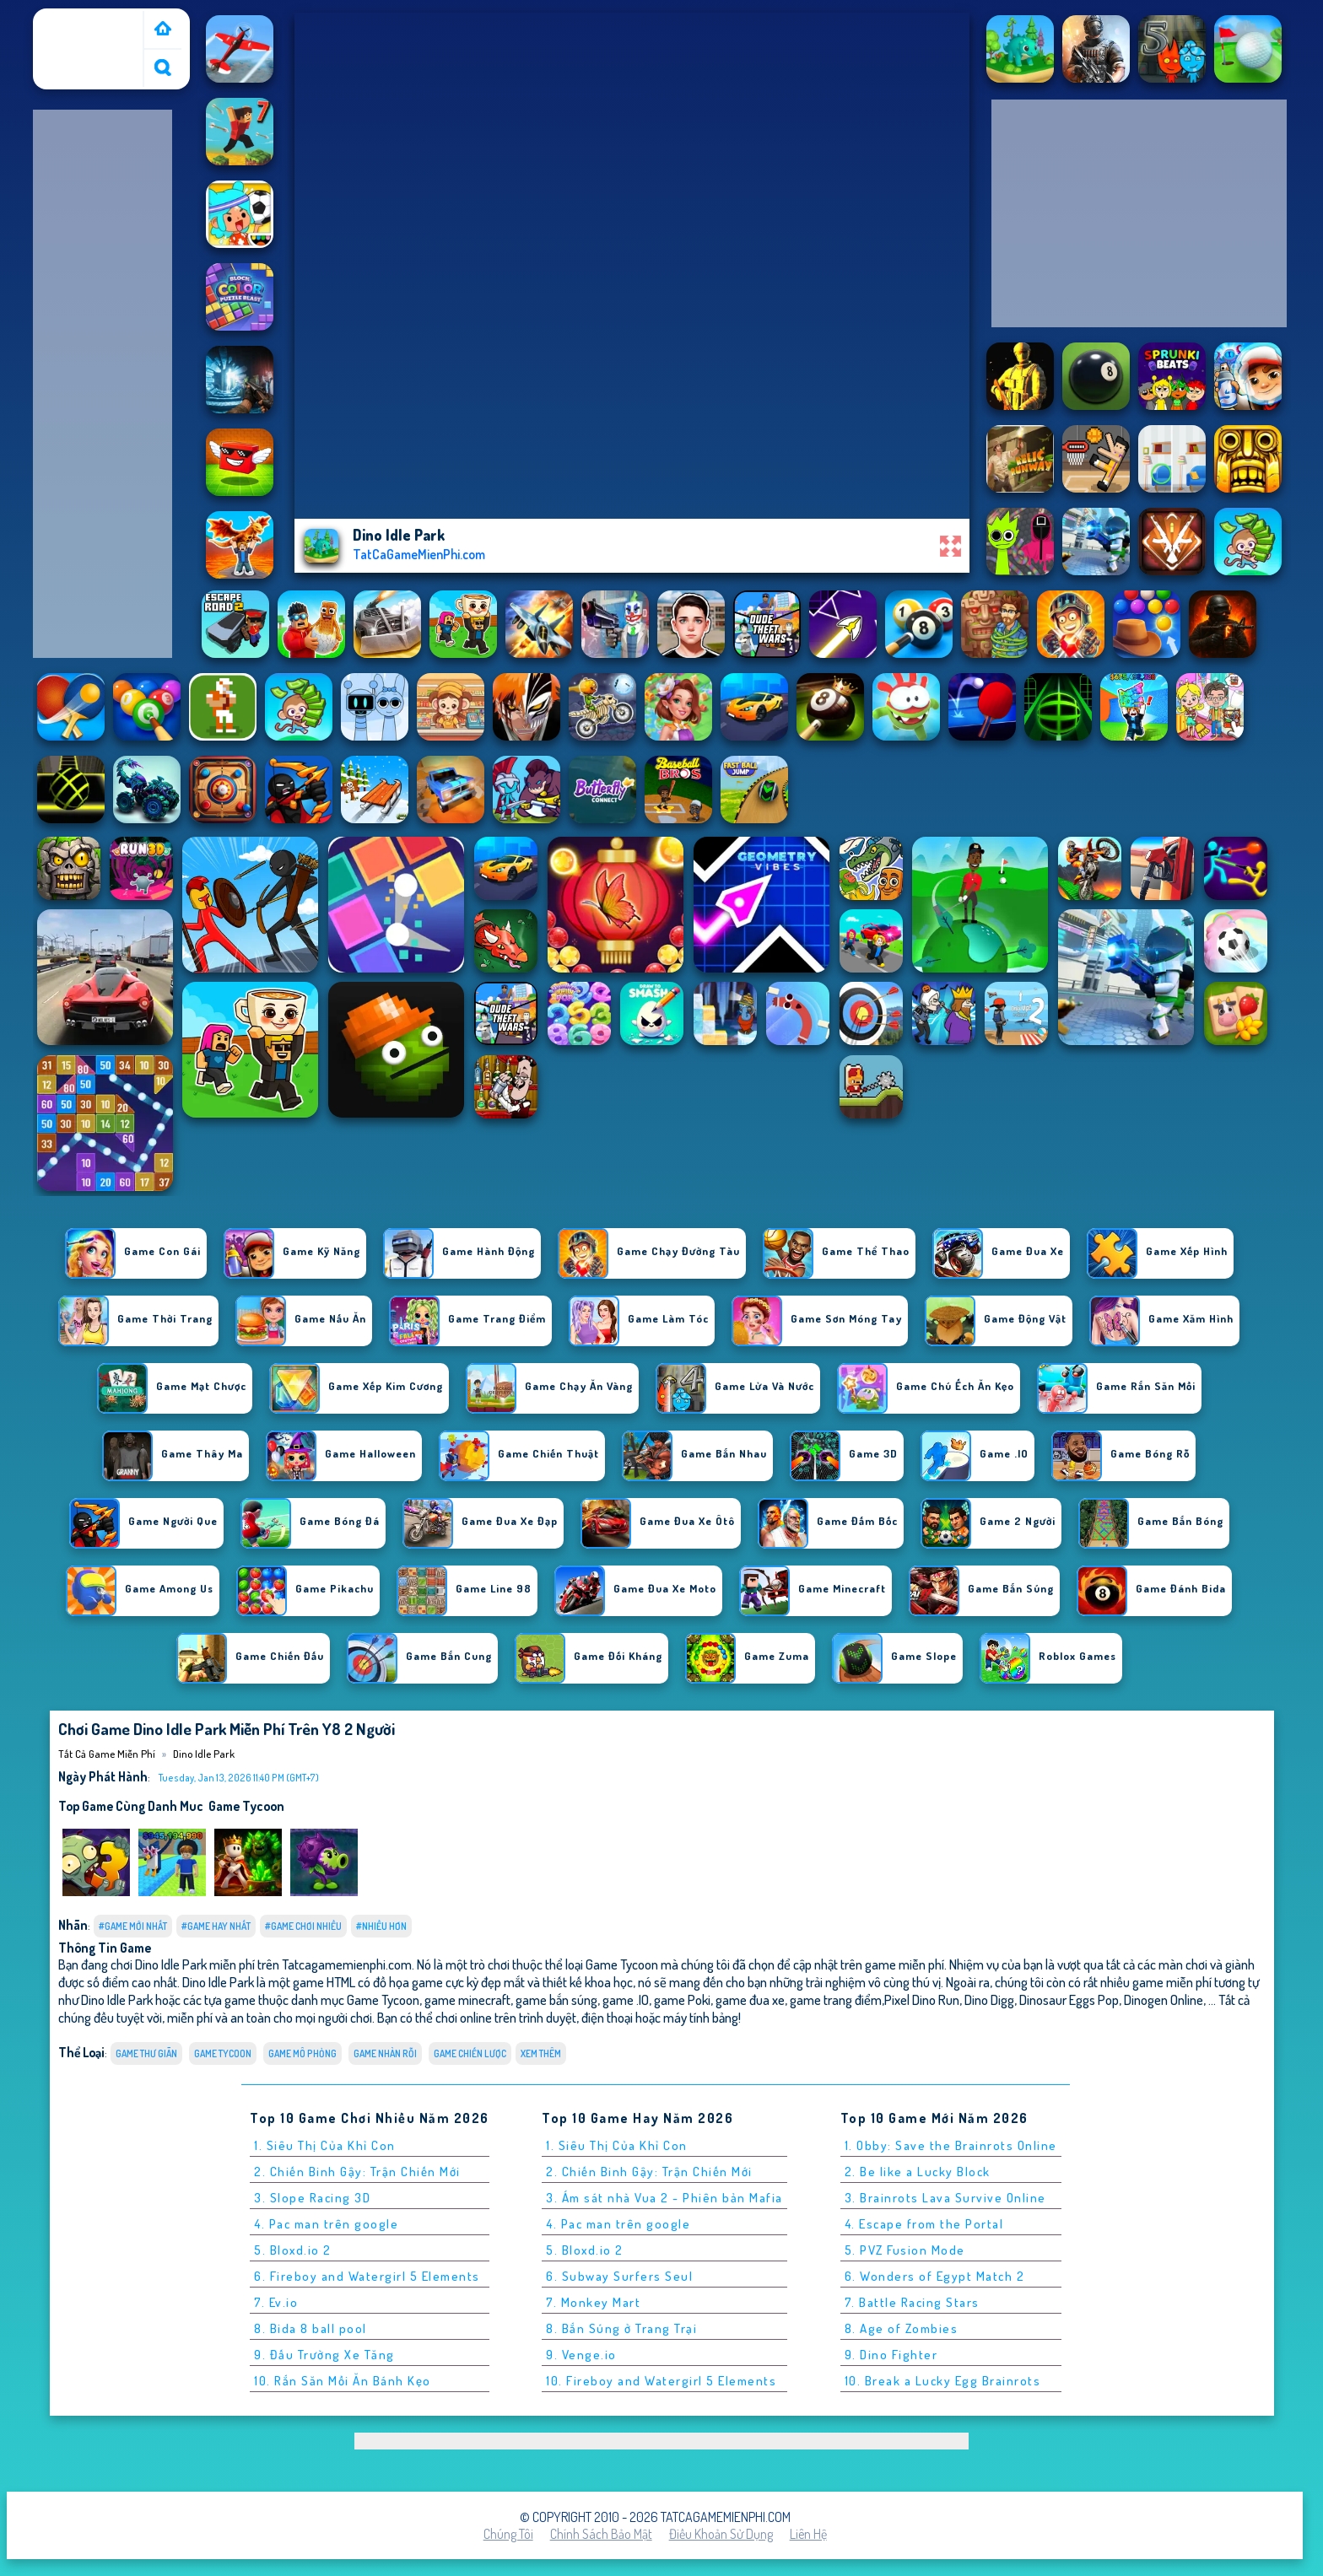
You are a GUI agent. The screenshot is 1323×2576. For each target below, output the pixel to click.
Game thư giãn (146, 2053)
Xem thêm (541, 2053)
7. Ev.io (276, 2302)
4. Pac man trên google (326, 2224)
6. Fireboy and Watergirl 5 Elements (367, 2276)
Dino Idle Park (204, 1753)
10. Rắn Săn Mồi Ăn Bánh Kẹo (342, 2381)
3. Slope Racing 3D (312, 2198)
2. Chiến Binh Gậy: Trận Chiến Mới (357, 2172)
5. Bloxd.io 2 (293, 2250)
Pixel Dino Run (921, 1999)
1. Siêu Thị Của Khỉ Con (325, 2145)
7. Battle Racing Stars (912, 2302)
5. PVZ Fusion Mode (905, 2250)
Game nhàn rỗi (385, 2053)
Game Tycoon (246, 1805)
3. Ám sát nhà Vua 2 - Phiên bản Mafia (664, 2198)
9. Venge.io (581, 2355)
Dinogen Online (1163, 1999)
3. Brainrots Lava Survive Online (945, 2198)
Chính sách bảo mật (601, 2533)
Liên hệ (808, 2533)
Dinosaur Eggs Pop (1069, 1999)
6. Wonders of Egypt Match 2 (935, 2276)
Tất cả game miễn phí (86, 28)
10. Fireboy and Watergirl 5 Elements (661, 2381)
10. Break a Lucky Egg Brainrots (943, 2381)
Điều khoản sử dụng (721, 2533)
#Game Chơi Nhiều (303, 1926)
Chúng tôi (508, 2533)
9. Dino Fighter (891, 2355)
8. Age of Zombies (901, 2328)
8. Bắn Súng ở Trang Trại (621, 2328)
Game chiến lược (470, 2053)
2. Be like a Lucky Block (918, 2172)
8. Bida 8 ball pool (310, 2328)
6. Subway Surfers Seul (619, 2276)
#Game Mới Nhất (133, 1926)
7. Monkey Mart (593, 2302)
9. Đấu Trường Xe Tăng (324, 2355)
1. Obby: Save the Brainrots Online (951, 2145)
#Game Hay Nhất (216, 1926)
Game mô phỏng (302, 2053)
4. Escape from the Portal (924, 2224)
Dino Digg (989, 1999)
